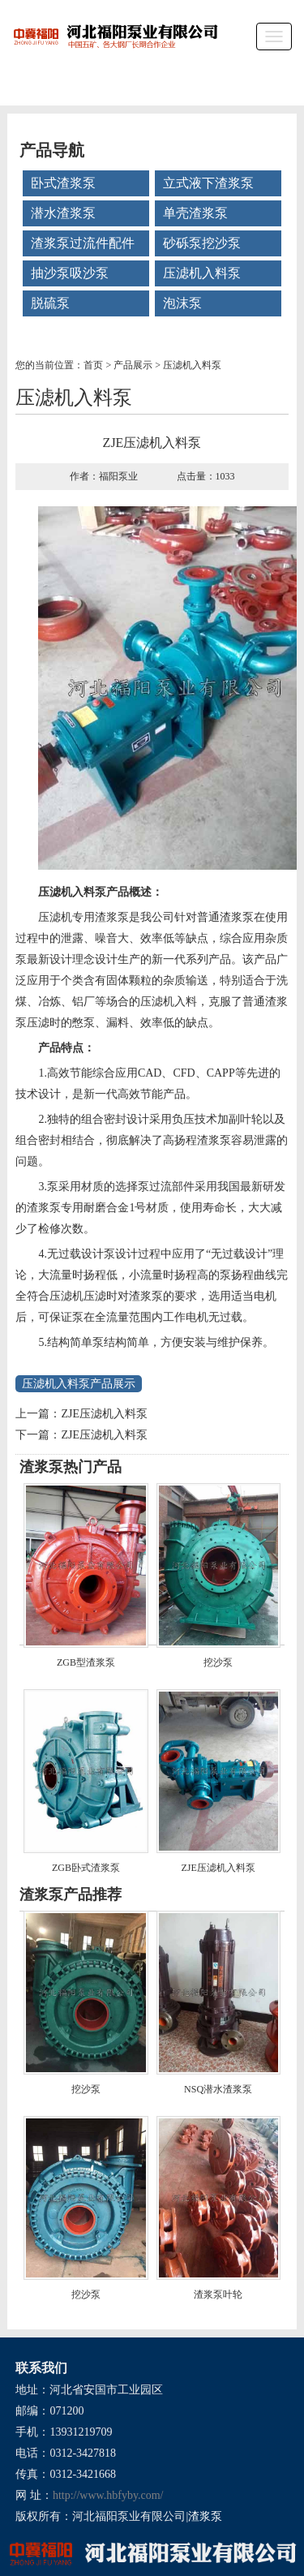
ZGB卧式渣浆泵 (86, 1867)
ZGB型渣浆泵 (86, 1662)
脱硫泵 (50, 303)
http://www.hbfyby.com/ (108, 2495)
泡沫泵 (182, 303)
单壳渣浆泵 (195, 213)
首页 (93, 365)
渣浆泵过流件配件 (83, 243)
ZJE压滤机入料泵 (104, 1414)
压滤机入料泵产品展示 (78, 1384)
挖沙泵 (218, 1662)
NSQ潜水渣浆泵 (218, 2089)
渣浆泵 (205, 2516)
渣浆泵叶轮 (218, 2294)
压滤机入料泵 (202, 273)
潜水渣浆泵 (63, 213)
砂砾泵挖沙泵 (202, 243)
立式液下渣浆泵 (208, 183)
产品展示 (132, 365)
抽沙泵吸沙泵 (70, 273)
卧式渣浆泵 (63, 183)
